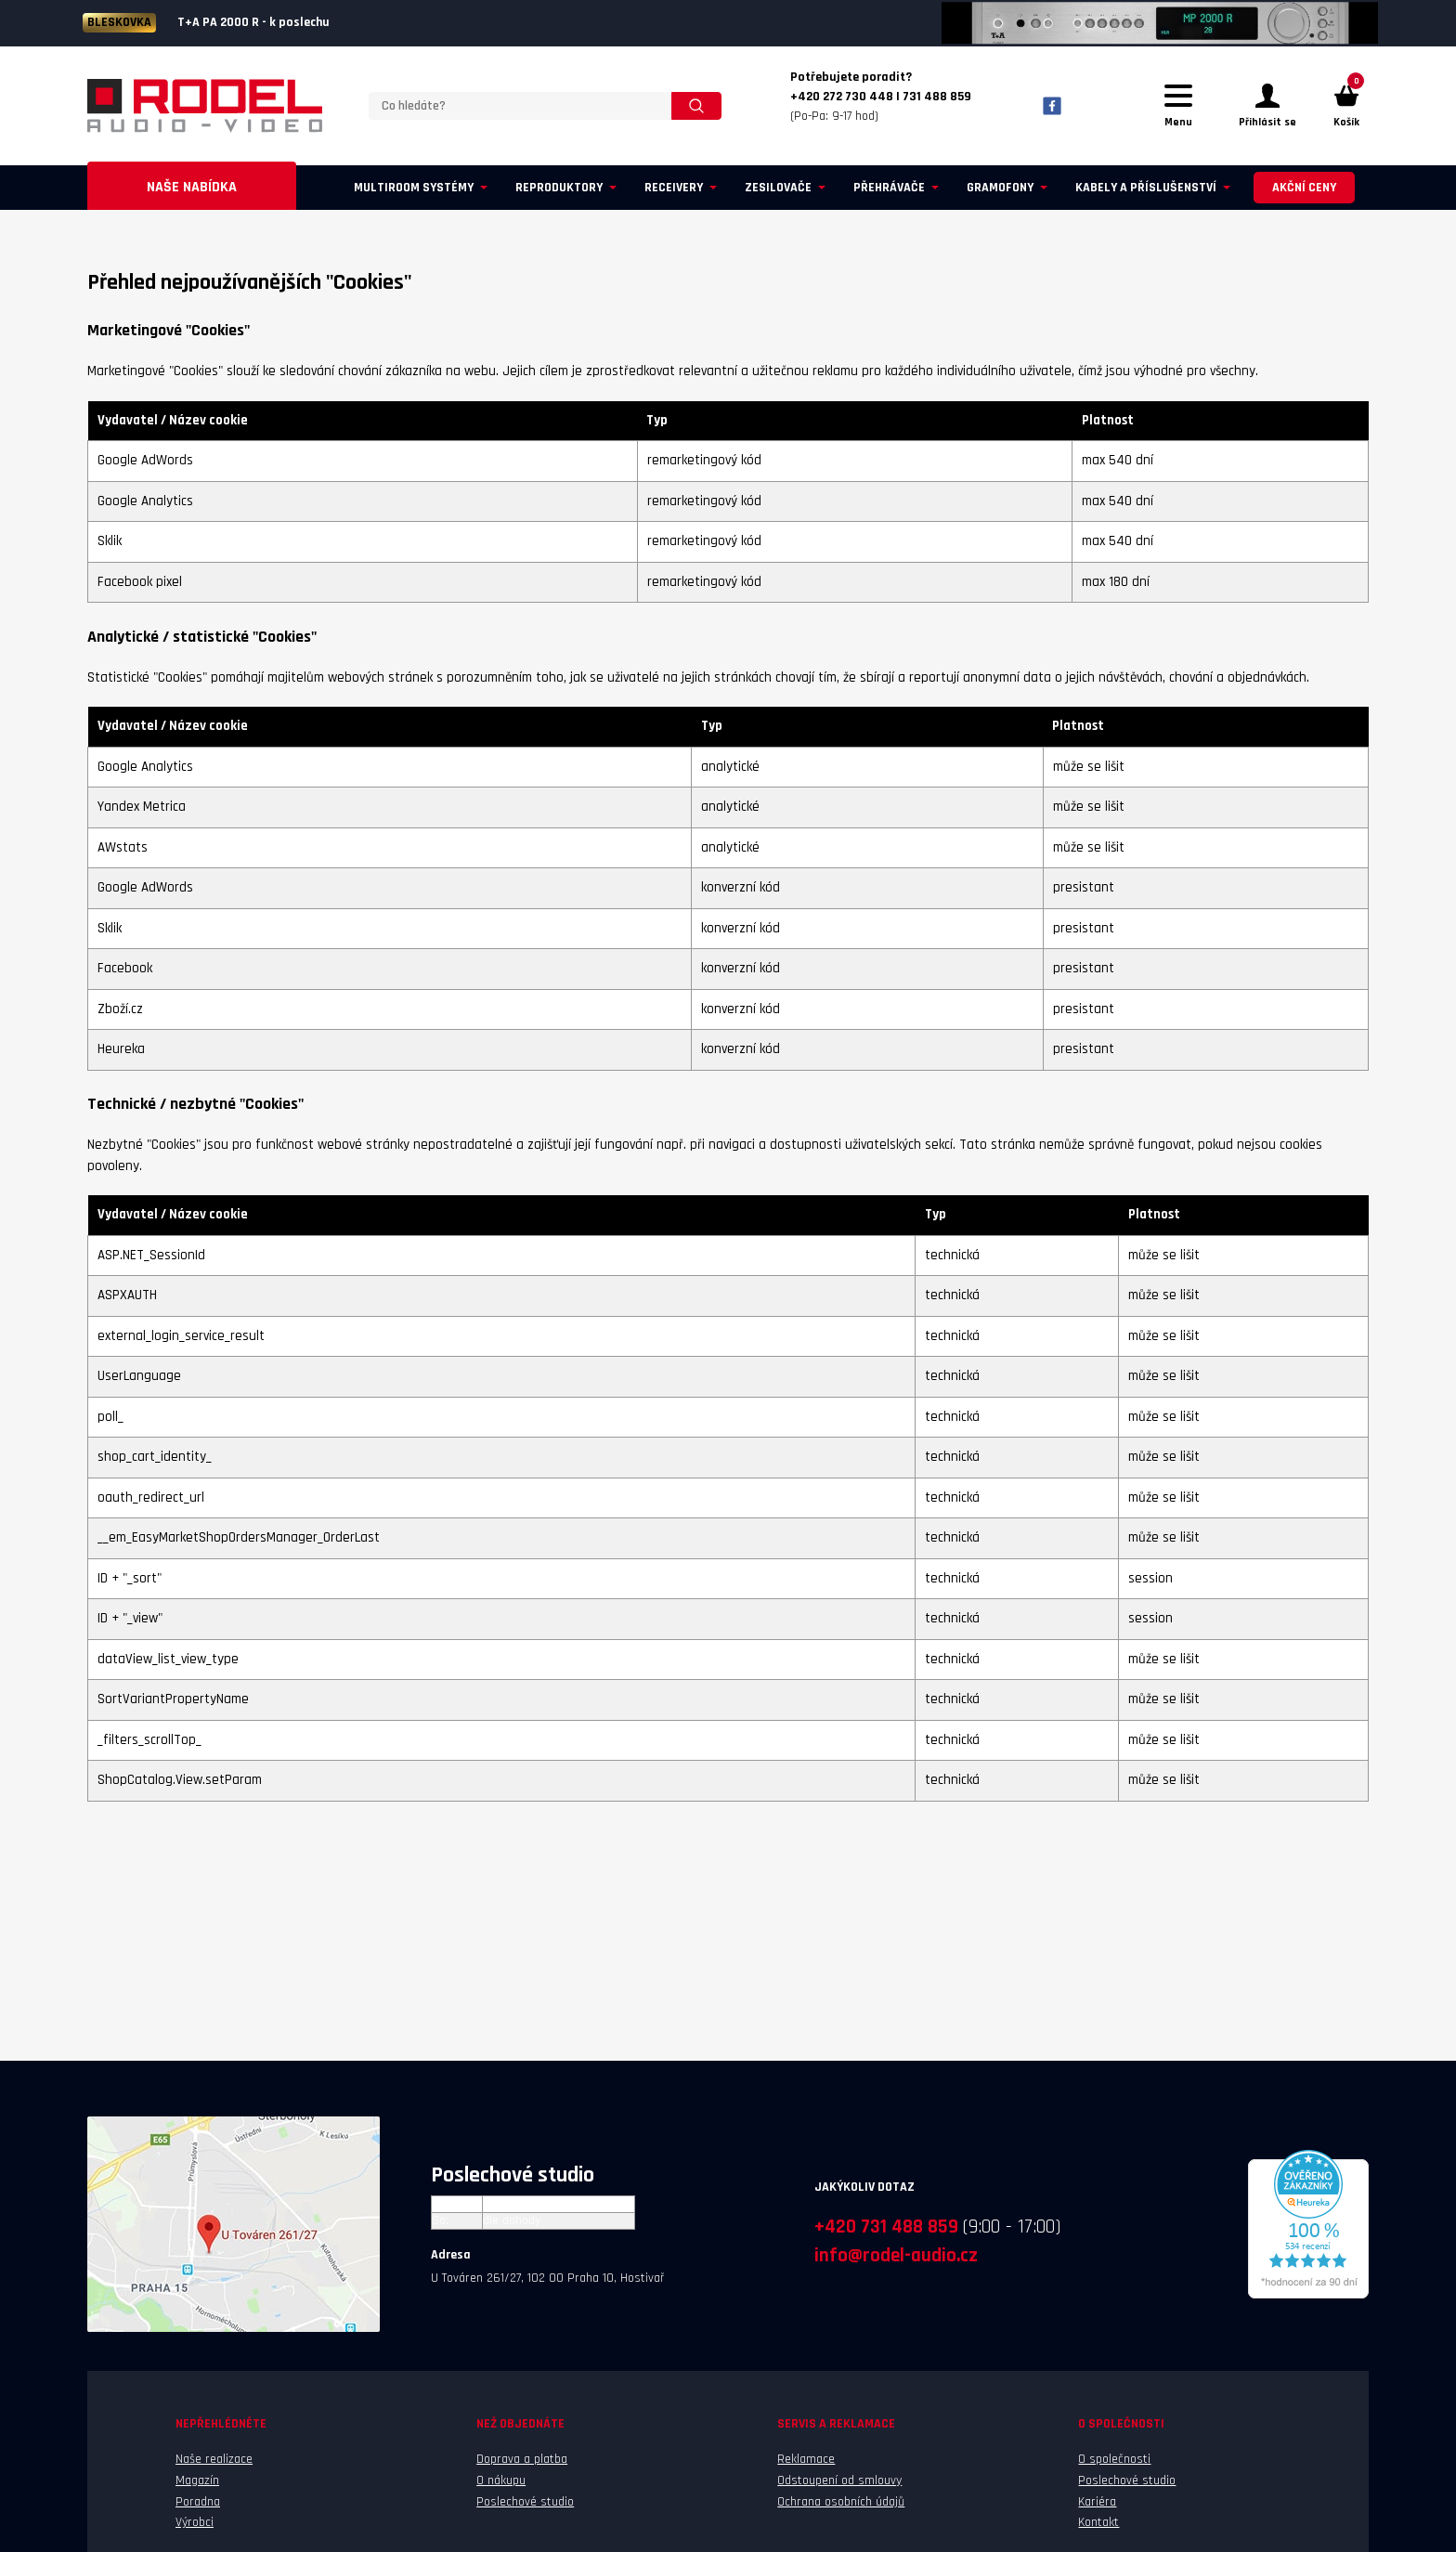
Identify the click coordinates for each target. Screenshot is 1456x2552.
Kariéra (1097, 2501)
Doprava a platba (521, 2459)
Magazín (197, 2480)
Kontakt (1098, 2522)
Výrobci (195, 2522)
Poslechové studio (525, 2501)
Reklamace (806, 2459)
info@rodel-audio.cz (896, 2255)
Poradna (198, 2501)
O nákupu (501, 2480)
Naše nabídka (192, 187)
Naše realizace (214, 2459)
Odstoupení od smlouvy (839, 2480)
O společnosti (1114, 2459)
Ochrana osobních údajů (840, 2501)
